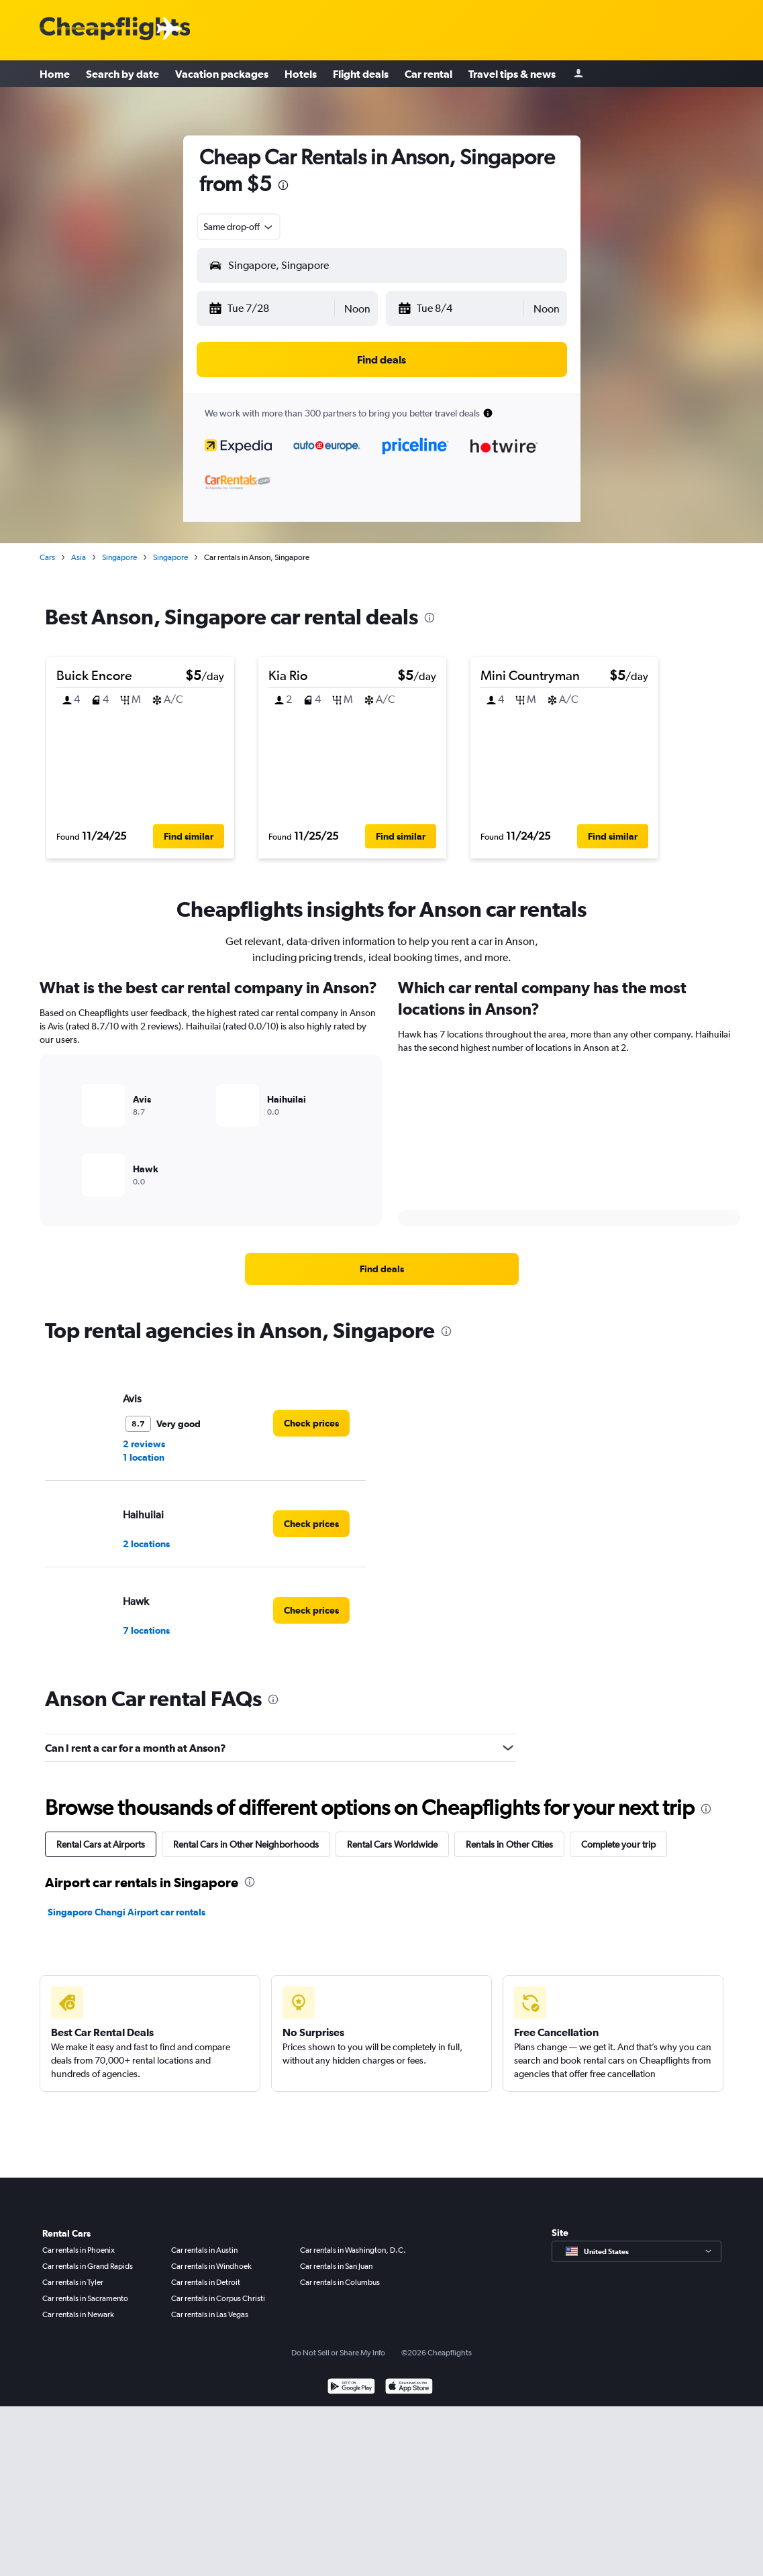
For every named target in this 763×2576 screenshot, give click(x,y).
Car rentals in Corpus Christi (218, 2298)
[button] (271, 308)
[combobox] (239, 226)
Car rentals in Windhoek (211, 2266)
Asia (78, 557)
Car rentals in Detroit (205, 2282)
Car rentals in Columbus (340, 2282)
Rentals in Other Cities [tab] (509, 1844)
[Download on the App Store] (409, 2388)
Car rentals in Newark (78, 2314)
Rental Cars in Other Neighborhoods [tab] (246, 1844)
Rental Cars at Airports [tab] (100, 1844)
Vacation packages (221, 74)
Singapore (119, 557)
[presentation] (283, 185)
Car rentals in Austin (204, 2250)
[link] (382, 1269)
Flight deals (361, 74)
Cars (47, 557)
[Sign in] (578, 74)
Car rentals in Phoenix (78, 2250)
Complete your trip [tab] (618, 1844)
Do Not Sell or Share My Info (338, 2352)
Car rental (428, 74)
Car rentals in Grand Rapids (87, 2266)
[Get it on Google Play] (351, 2388)
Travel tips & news (512, 74)
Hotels (301, 74)
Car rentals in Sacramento (85, 2298)
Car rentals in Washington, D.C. (353, 2250)
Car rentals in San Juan (336, 2266)
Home (55, 74)
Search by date (122, 74)
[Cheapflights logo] (115, 29)
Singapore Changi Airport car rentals (126, 1912)
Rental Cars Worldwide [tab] (392, 1844)
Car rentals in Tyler (72, 2282)
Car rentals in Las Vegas (209, 2314)
